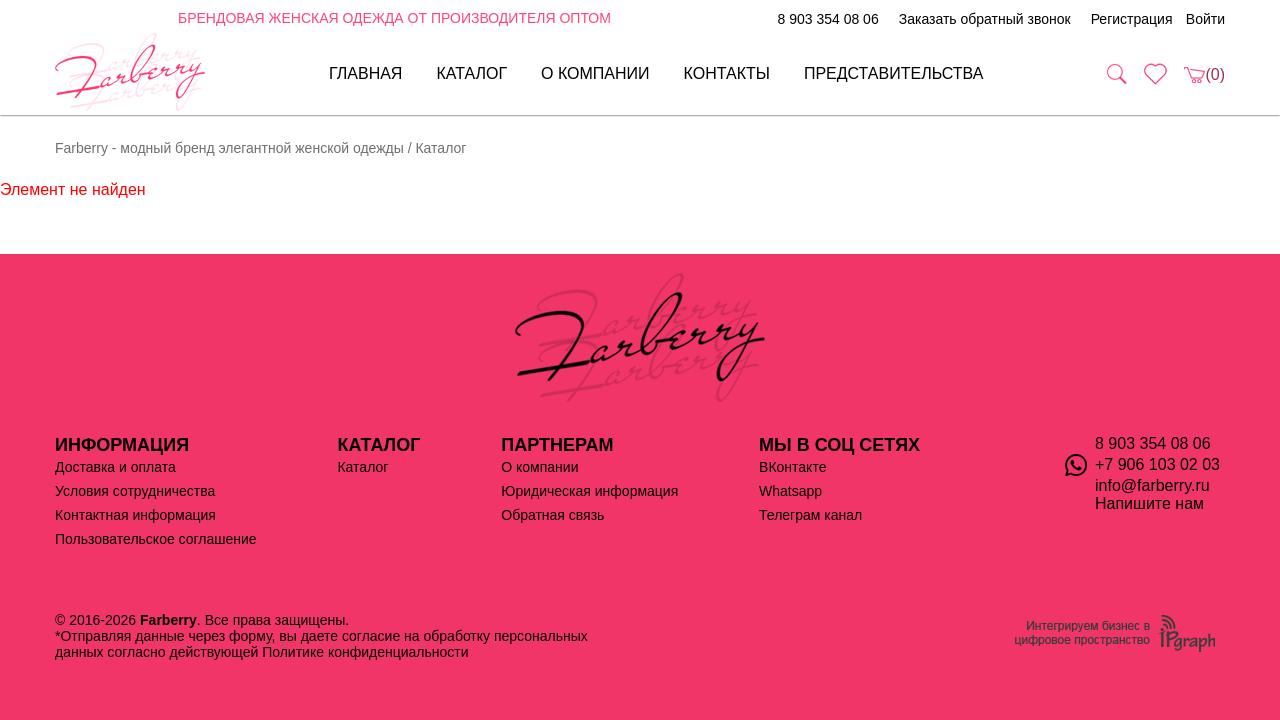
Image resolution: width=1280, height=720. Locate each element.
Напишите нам (1149, 503)
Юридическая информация (589, 491)
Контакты (727, 73)
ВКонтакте (792, 467)
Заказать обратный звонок (985, 19)
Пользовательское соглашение (156, 539)
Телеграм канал (810, 515)
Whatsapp (790, 491)
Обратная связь (552, 515)
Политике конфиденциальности (365, 652)
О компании (595, 73)
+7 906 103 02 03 (1157, 464)
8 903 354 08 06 (827, 19)
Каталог (471, 73)
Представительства (894, 73)
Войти (1205, 19)
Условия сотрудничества (135, 491)
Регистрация (1132, 19)
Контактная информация (135, 515)
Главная (365, 73)
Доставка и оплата (115, 467)
